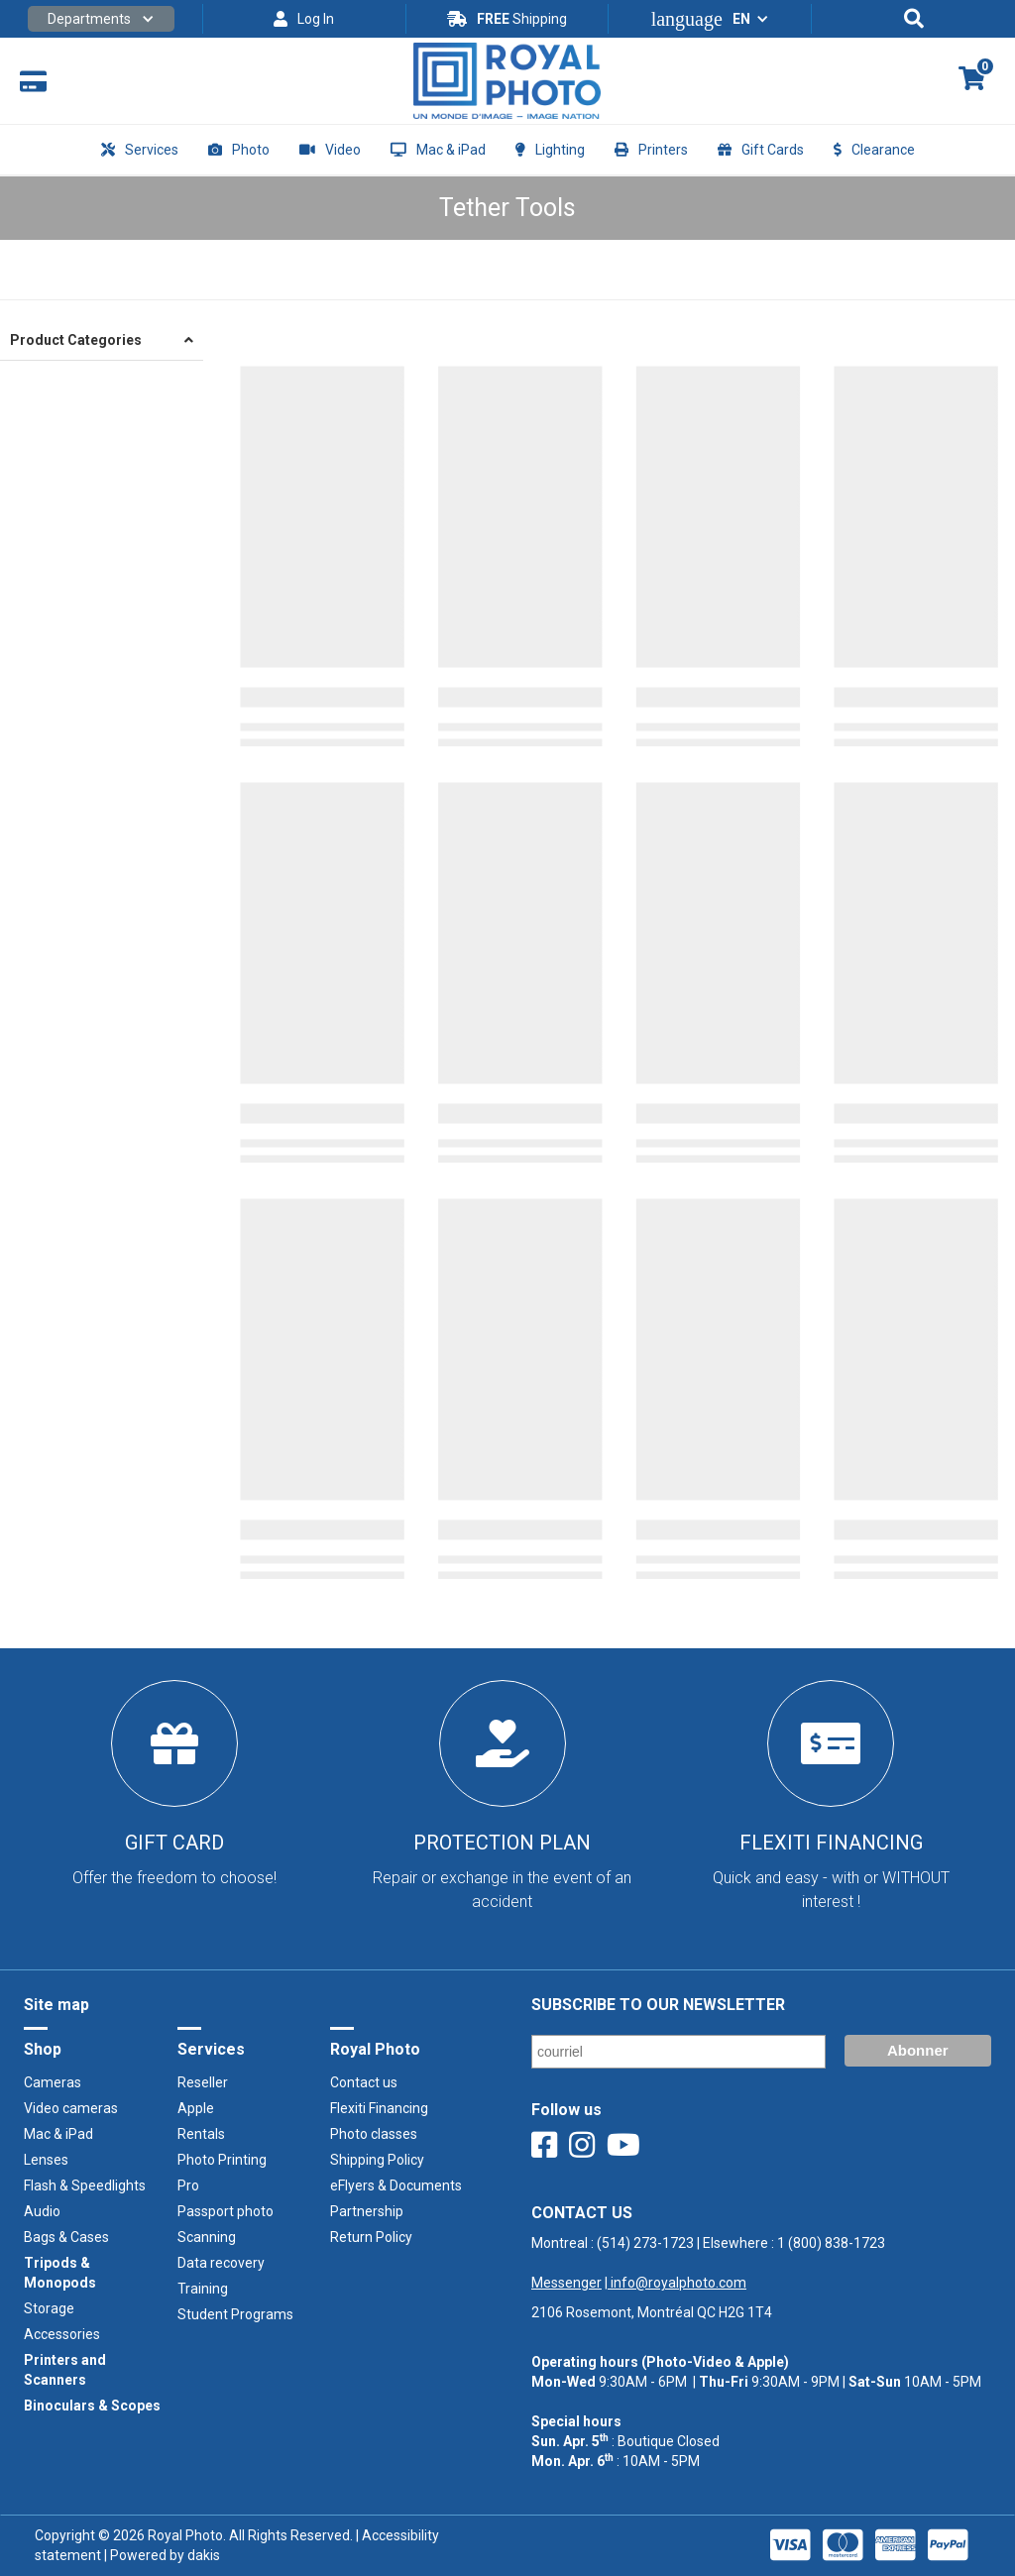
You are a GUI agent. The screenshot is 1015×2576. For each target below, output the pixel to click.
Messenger (566, 2283)
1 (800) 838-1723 (831, 2243)
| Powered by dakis (160, 2555)
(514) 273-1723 (645, 2243)
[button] (101, 19)
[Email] (678, 2052)
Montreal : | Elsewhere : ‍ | (708, 2263)
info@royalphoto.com (677, 2283)
